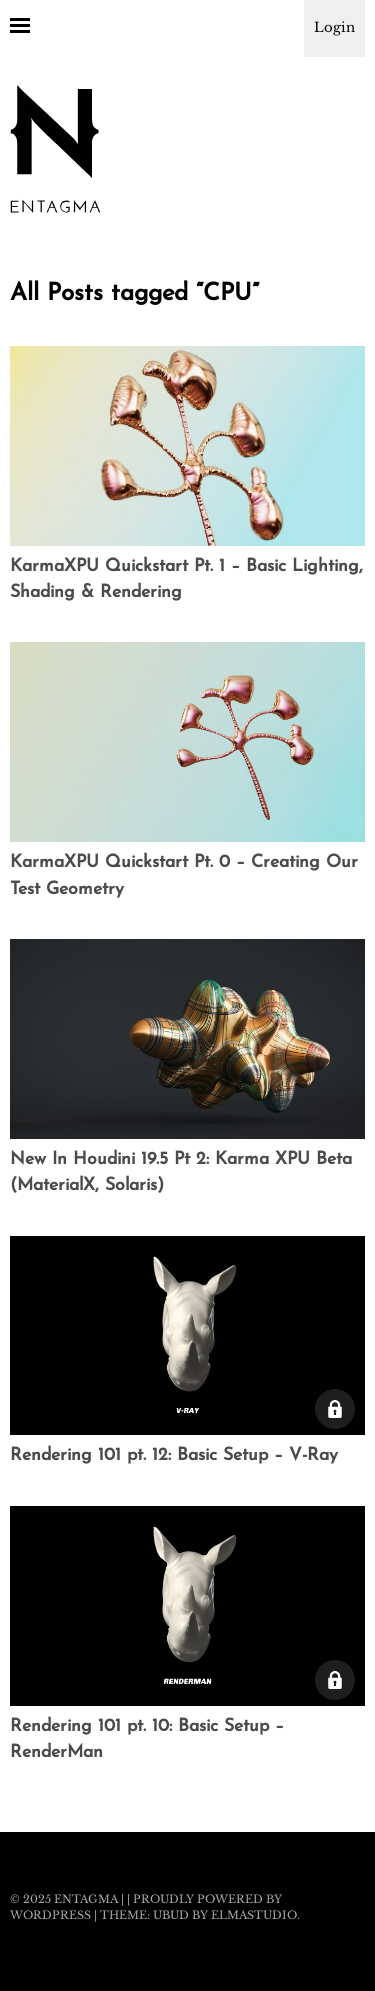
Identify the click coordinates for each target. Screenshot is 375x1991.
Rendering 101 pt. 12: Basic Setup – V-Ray (174, 1455)
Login (334, 27)
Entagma (86, 1899)
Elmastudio (254, 1915)
